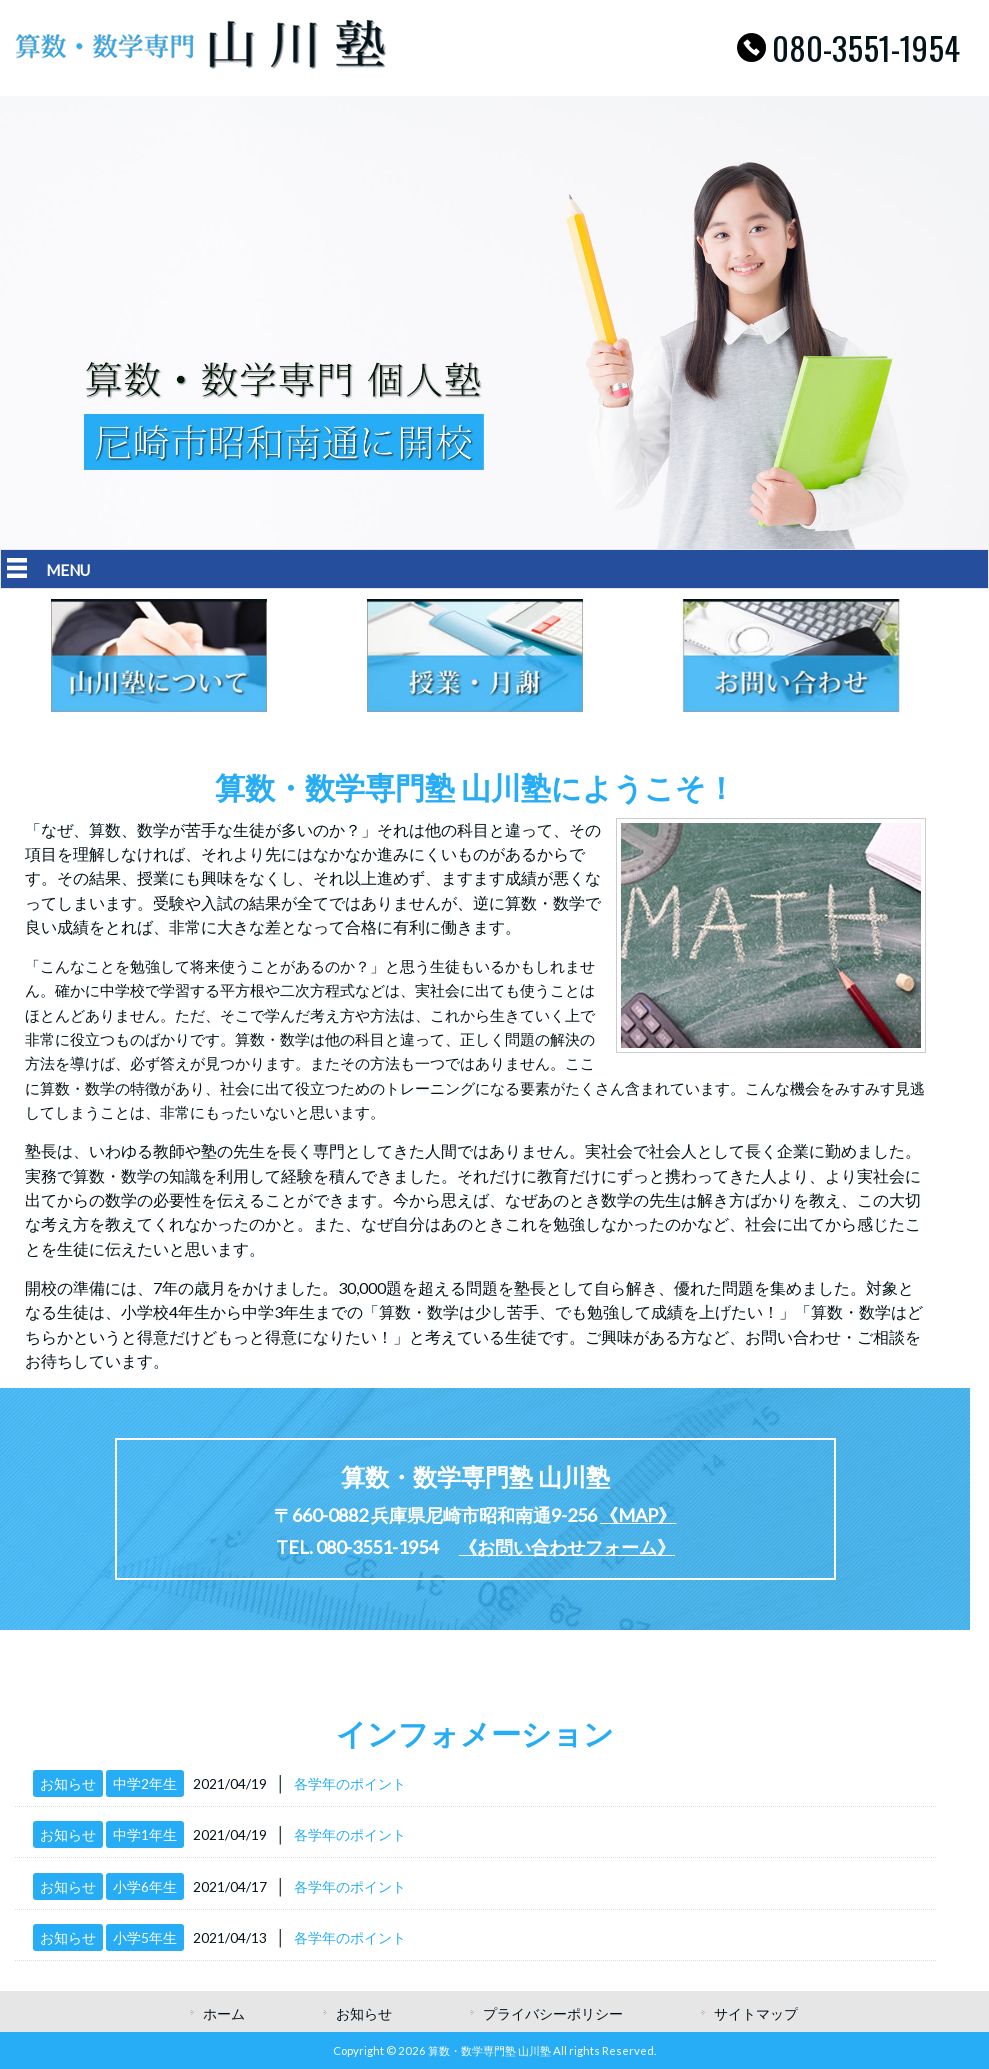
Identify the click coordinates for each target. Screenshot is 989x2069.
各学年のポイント (350, 1783)
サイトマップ (756, 2013)
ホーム (224, 2013)
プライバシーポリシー (553, 2013)
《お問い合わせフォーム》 (567, 1547)
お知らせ (68, 1783)
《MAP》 (638, 1515)
